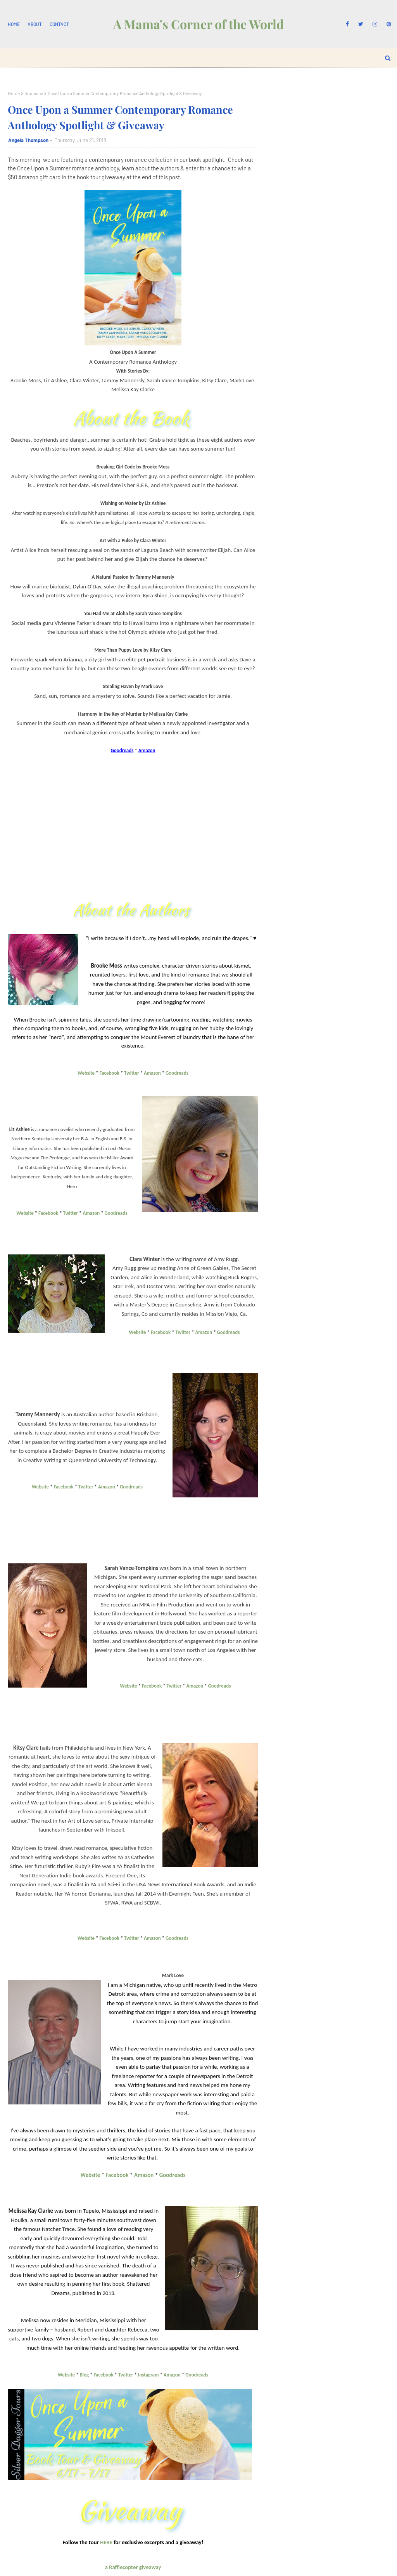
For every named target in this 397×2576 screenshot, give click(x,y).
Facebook (109, 1073)
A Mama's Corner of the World (198, 24)
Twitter (131, 1073)
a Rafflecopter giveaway (133, 2567)
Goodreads (177, 1073)
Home (14, 24)
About (35, 24)
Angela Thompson (28, 140)
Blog (84, 2375)
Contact (59, 24)
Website (86, 1073)
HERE (106, 2542)
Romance (33, 93)
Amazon (152, 1073)
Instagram (148, 2375)
